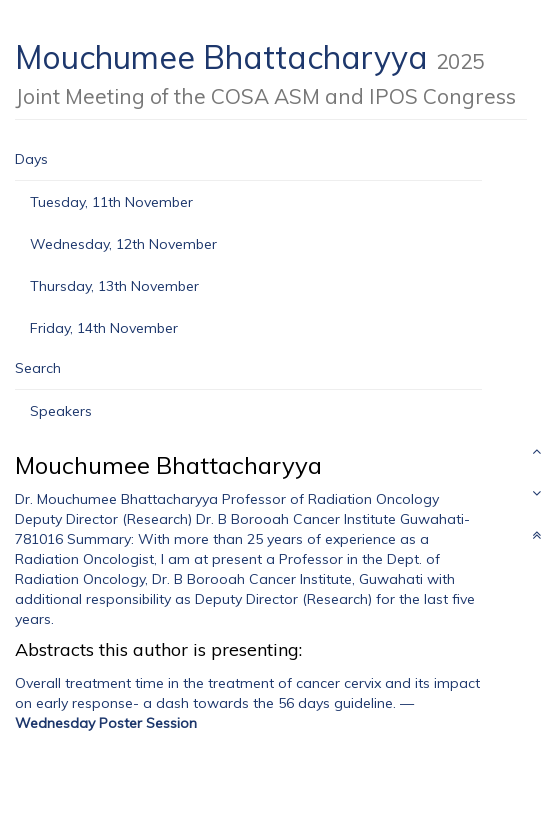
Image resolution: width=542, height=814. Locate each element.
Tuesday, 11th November (111, 202)
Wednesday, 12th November (123, 244)
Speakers (61, 411)
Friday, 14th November (104, 328)
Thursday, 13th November (114, 286)
